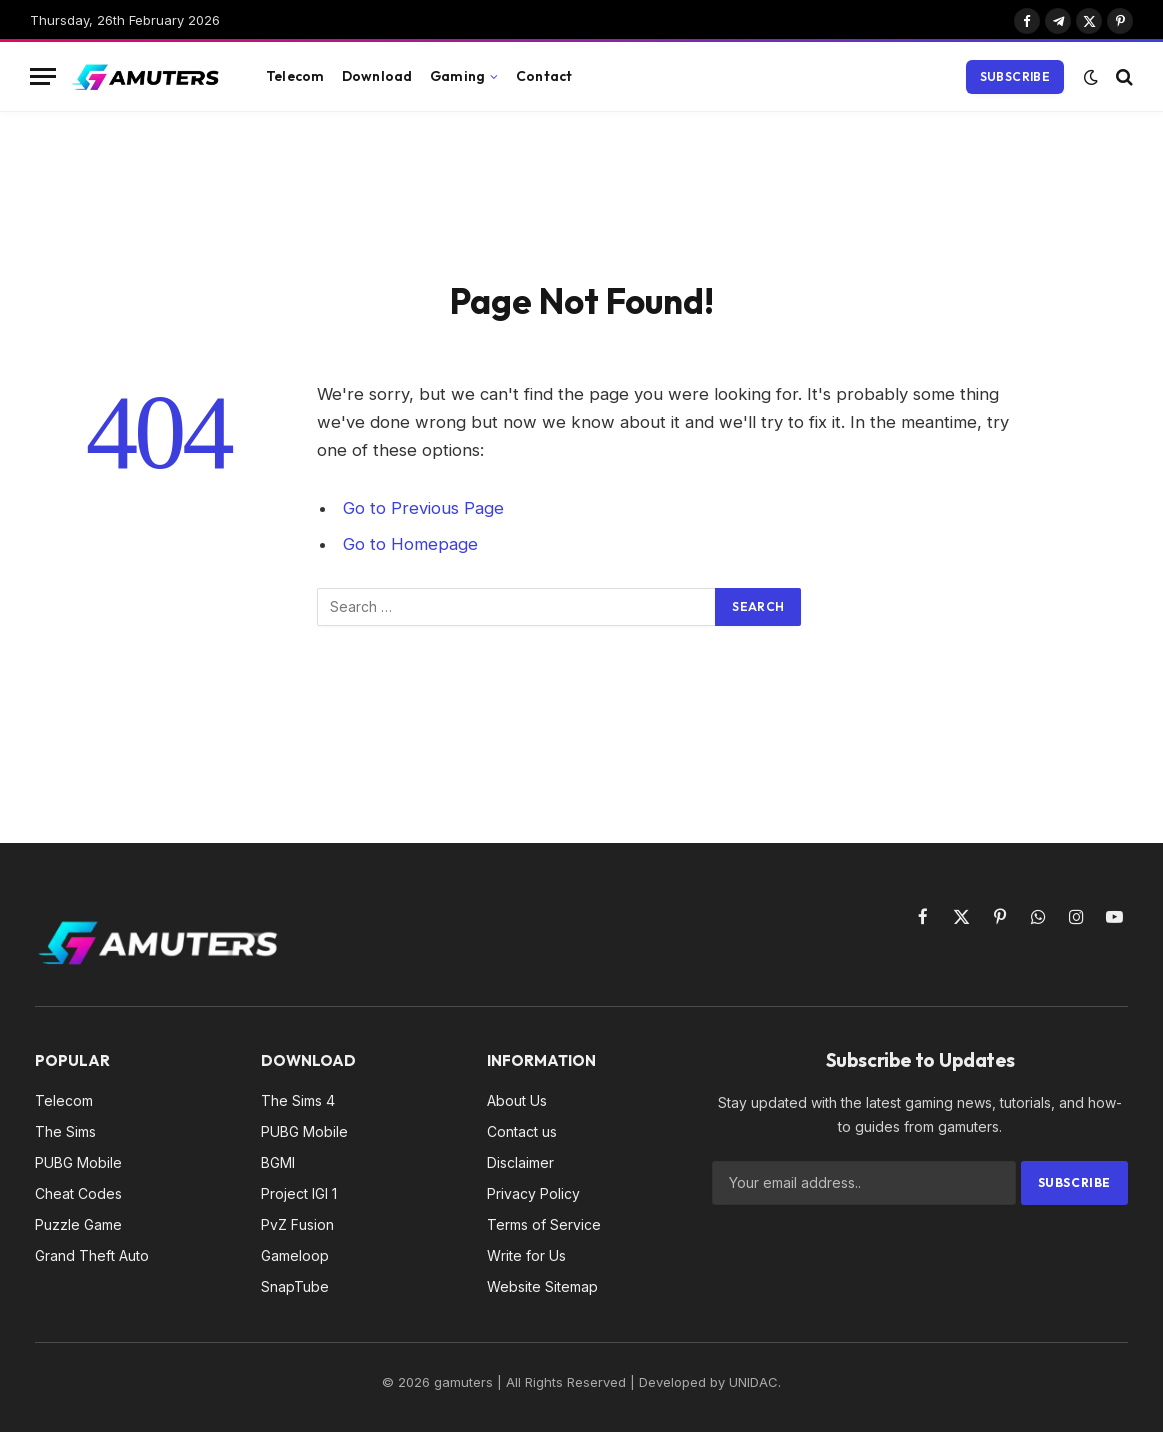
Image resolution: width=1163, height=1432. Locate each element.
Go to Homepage (410, 544)
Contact (544, 76)
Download (377, 76)
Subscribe (1015, 76)
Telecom (295, 76)
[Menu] (43, 76)
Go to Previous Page (423, 508)
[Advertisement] (582, 192)
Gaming (457, 76)
